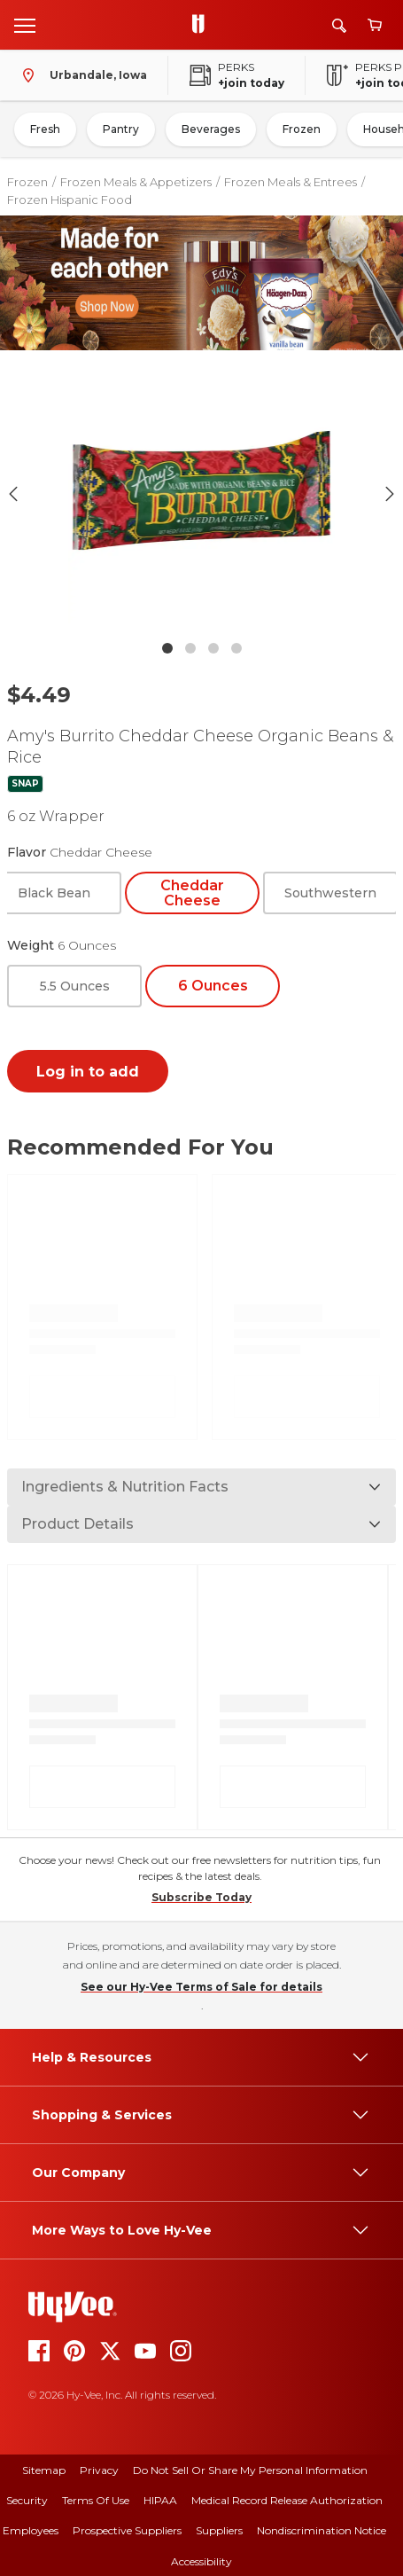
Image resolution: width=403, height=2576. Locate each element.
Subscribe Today (201, 1897)
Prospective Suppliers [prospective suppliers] (127, 2530)
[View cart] (374, 25)
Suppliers (219, 2530)
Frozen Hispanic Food (69, 199)
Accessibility (201, 2561)
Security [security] (27, 2500)
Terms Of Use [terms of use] (95, 2500)
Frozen (302, 129)
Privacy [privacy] (99, 2470)
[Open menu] (24, 24)
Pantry (121, 129)
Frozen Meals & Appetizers (136, 182)
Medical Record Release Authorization (287, 2500)
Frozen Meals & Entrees (290, 182)
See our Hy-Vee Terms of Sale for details (201, 1986)
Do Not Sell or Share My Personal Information (250, 2470)
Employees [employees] (30, 2530)
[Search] (339, 25)
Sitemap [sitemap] (44, 2470)
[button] (202, 494)
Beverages (211, 129)
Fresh (45, 129)
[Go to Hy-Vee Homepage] (202, 24)
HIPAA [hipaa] (160, 2500)
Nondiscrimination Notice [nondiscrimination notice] (321, 2530)
